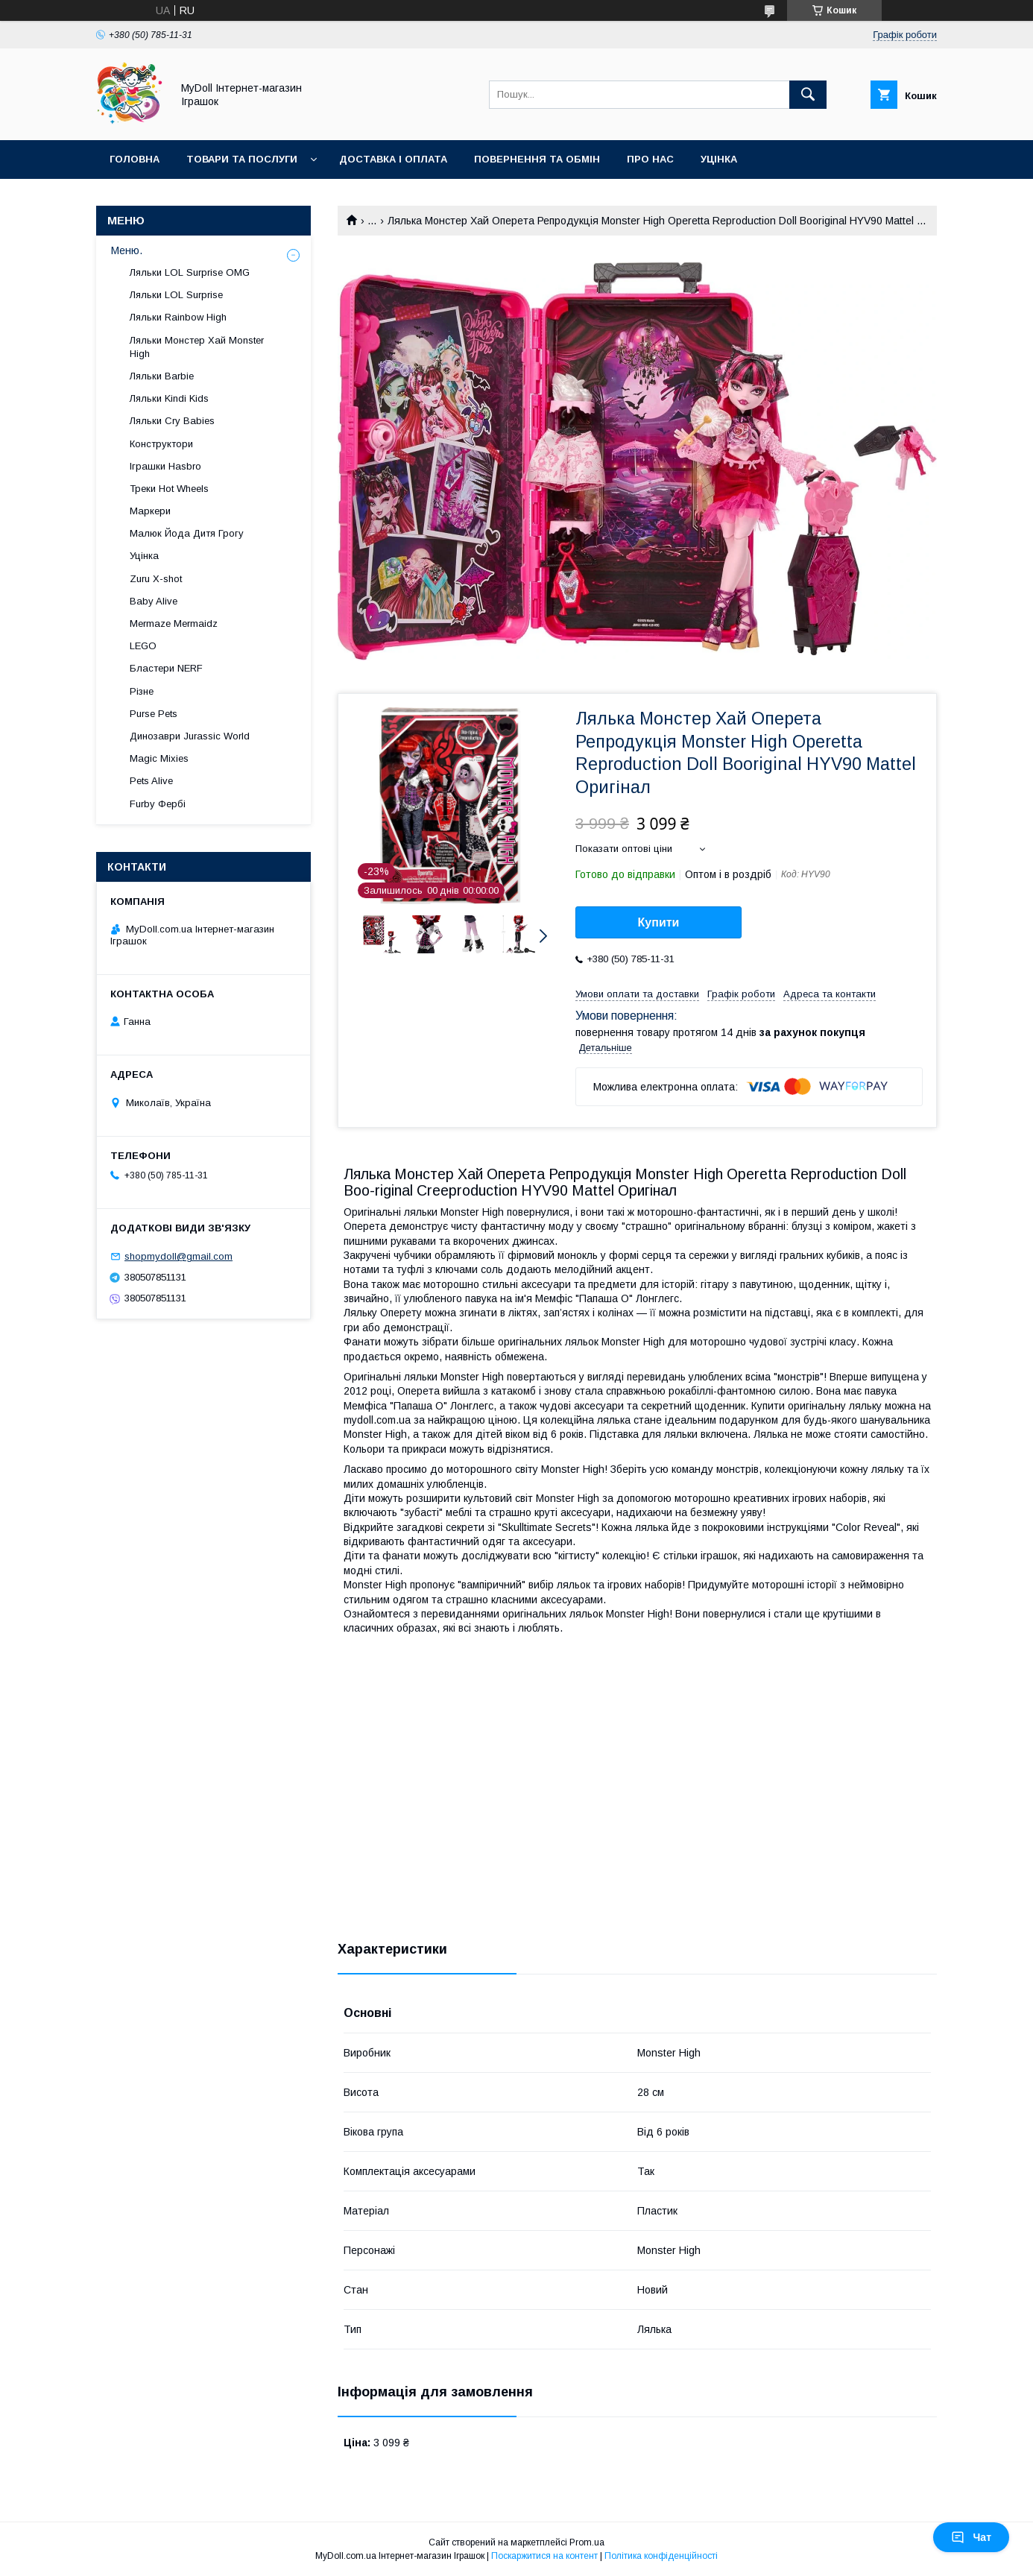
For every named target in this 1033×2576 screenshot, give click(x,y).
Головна (134, 159)
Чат (971, 2537)
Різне (142, 691)
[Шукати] (808, 94)
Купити (659, 922)
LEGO (143, 645)
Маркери (150, 511)
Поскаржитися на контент (544, 2556)
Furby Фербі (158, 803)
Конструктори (161, 443)
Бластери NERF (166, 668)
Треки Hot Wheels (169, 488)
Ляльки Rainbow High (178, 317)
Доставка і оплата (393, 159)
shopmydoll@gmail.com (178, 1256)
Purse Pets (153, 713)
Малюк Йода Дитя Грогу (187, 533)
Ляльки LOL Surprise (176, 294)
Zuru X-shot (156, 578)
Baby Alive (153, 601)
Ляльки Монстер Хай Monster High (197, 347)
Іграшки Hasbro (165, 466)
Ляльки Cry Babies (172, 420)
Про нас (650, 159)
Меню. (126, 250)
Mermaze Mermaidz (174, 623)
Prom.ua (586, 2542)
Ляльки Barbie (162, 376)
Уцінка (719, 159)
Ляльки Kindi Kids (169, 398)
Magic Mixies (159, 758)
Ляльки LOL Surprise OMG (190, 272)
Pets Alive (151, 780)
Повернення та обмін (537, 159)
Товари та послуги (241, 159)
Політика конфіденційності (661, 2556)
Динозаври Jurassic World (190, 736)
